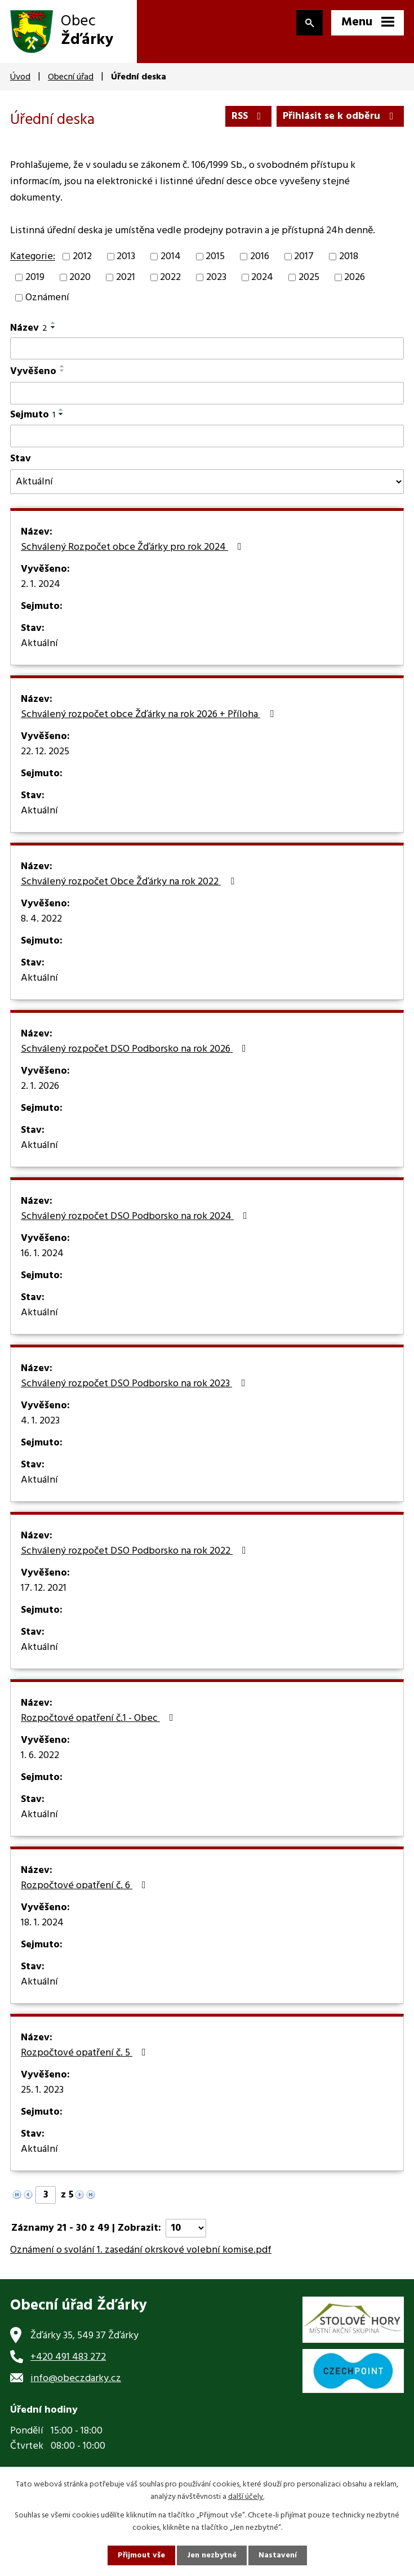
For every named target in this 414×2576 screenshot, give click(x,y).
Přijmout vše (141, 2555)
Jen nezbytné (212, 2555)
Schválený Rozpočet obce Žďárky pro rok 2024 (133, 547)
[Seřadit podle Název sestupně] (53, 327)
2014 (171, 256)
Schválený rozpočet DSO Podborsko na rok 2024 (136, 1217)
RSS (249, 116)
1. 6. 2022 (40, 1756)
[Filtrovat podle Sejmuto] (207, 436)
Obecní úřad (71, 77)
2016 (259, 256)
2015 (215, 256)
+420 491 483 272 (68, 2357)
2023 (216, 277)
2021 (125, 277)
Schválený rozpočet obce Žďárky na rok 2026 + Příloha (149, 715)
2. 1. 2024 (40, 585)
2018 (348, 256)
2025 (309, 277)
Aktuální (39, 644)
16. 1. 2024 (42, 1254)
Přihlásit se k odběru (340, 116)
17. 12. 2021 (43, 1588)
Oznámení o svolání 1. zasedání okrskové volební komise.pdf (140, 2250)
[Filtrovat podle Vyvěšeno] (207, 393)
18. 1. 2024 (42, 1923)
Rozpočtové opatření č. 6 (85, 1886)
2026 (354, 277)
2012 (82, 256)
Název (28, 328)
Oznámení (47, 298)
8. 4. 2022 (41, 919)
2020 (80, 277)
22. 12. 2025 (45, 752)
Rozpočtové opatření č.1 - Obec (99, 1719)
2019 (34, 277)
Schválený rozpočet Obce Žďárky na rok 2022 (130, 882)
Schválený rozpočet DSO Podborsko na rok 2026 (136, 1049)
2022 (170, 277)
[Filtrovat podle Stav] (207, 481)
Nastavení (278, 2555)
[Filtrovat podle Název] (207, 348)
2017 (304, 256)
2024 (262, 277)
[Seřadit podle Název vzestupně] (53, 323)
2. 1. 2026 (40, 1087)
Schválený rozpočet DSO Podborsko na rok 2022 (136, 1551)
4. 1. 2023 (40, 1421)
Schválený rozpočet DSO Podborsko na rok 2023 (135, 1384)
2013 (126, 256)
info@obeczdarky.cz (75, 2378)
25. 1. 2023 (42, 2090)
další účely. (246, 2496)
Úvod (20, 77)
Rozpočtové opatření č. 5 (85, 2053)
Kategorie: (32, 257)
